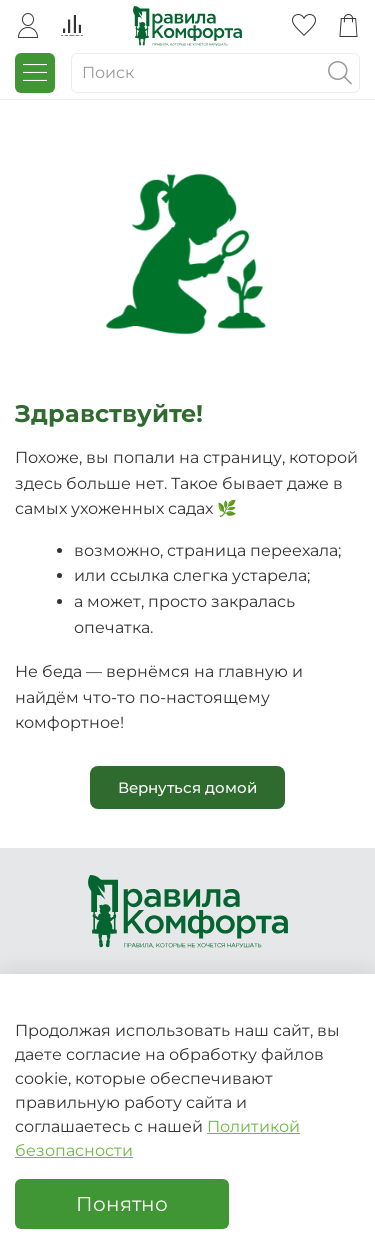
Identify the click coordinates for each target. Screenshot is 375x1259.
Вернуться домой (187, 787)
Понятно (122, 1204)
